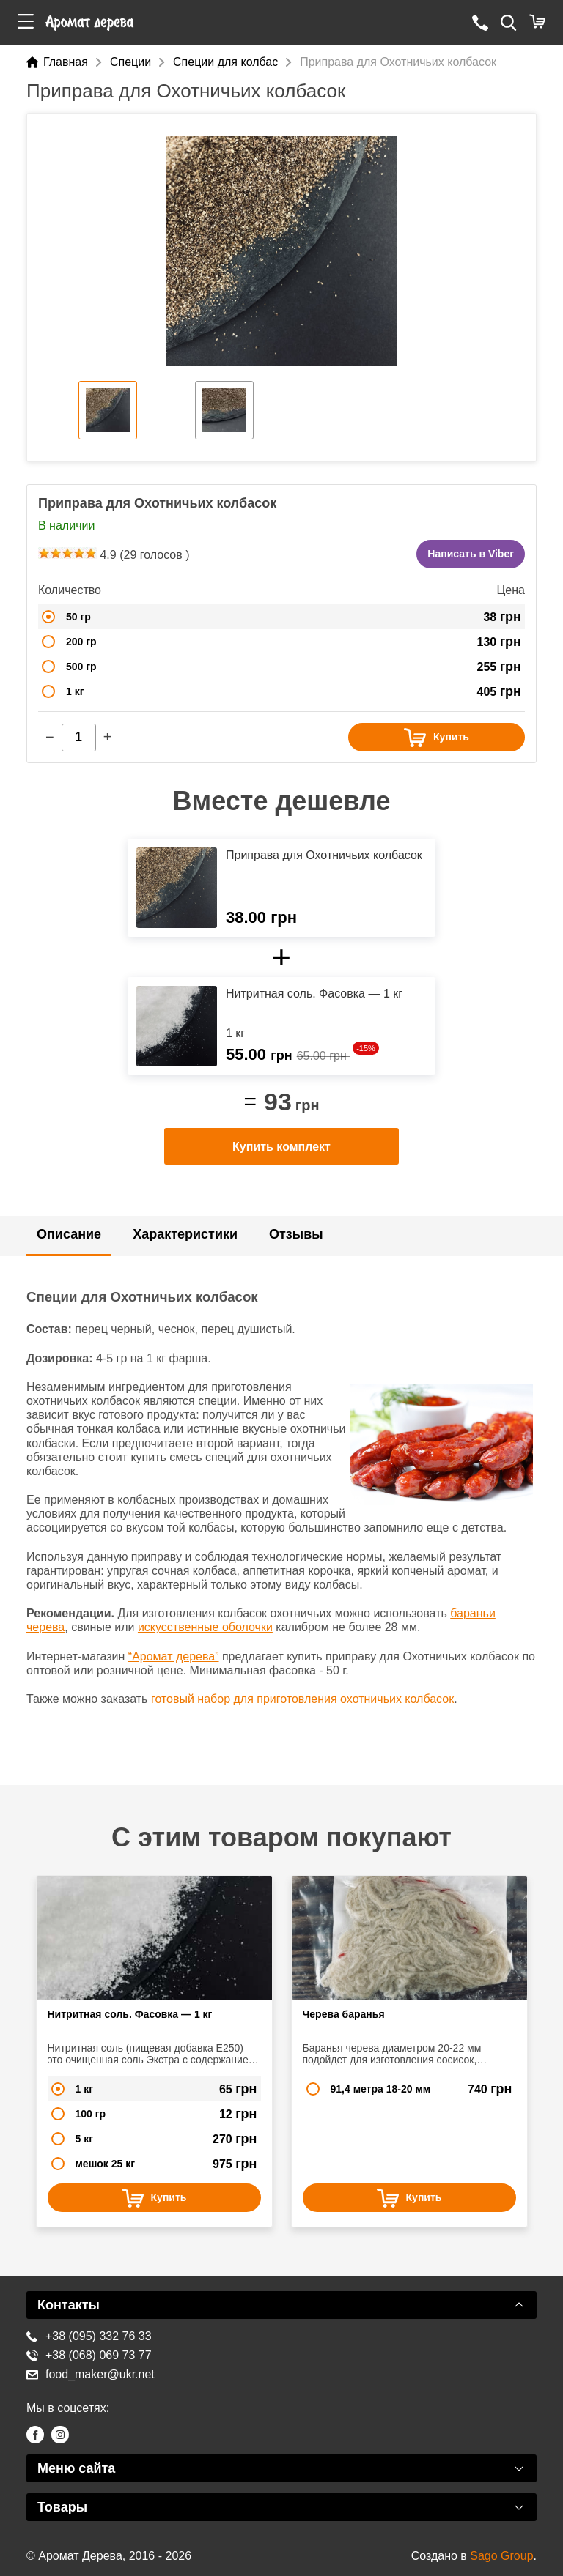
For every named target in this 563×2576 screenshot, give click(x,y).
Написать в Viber (470, 554)
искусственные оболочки (205, 1627)
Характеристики (185, 1234)
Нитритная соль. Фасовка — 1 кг (130, 2014)
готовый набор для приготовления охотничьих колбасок (302, 1699)
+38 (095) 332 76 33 (89, 2336)
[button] (26, 22)
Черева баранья (344, 2014)
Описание (69, 1234)
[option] (281, 251)
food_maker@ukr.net (90, 2374)
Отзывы (296, 1234)
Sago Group (501, 2556)
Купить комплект (281, 1146)
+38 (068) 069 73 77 (89, 2355)
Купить (436, 738)
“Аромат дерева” (173, 1656)
